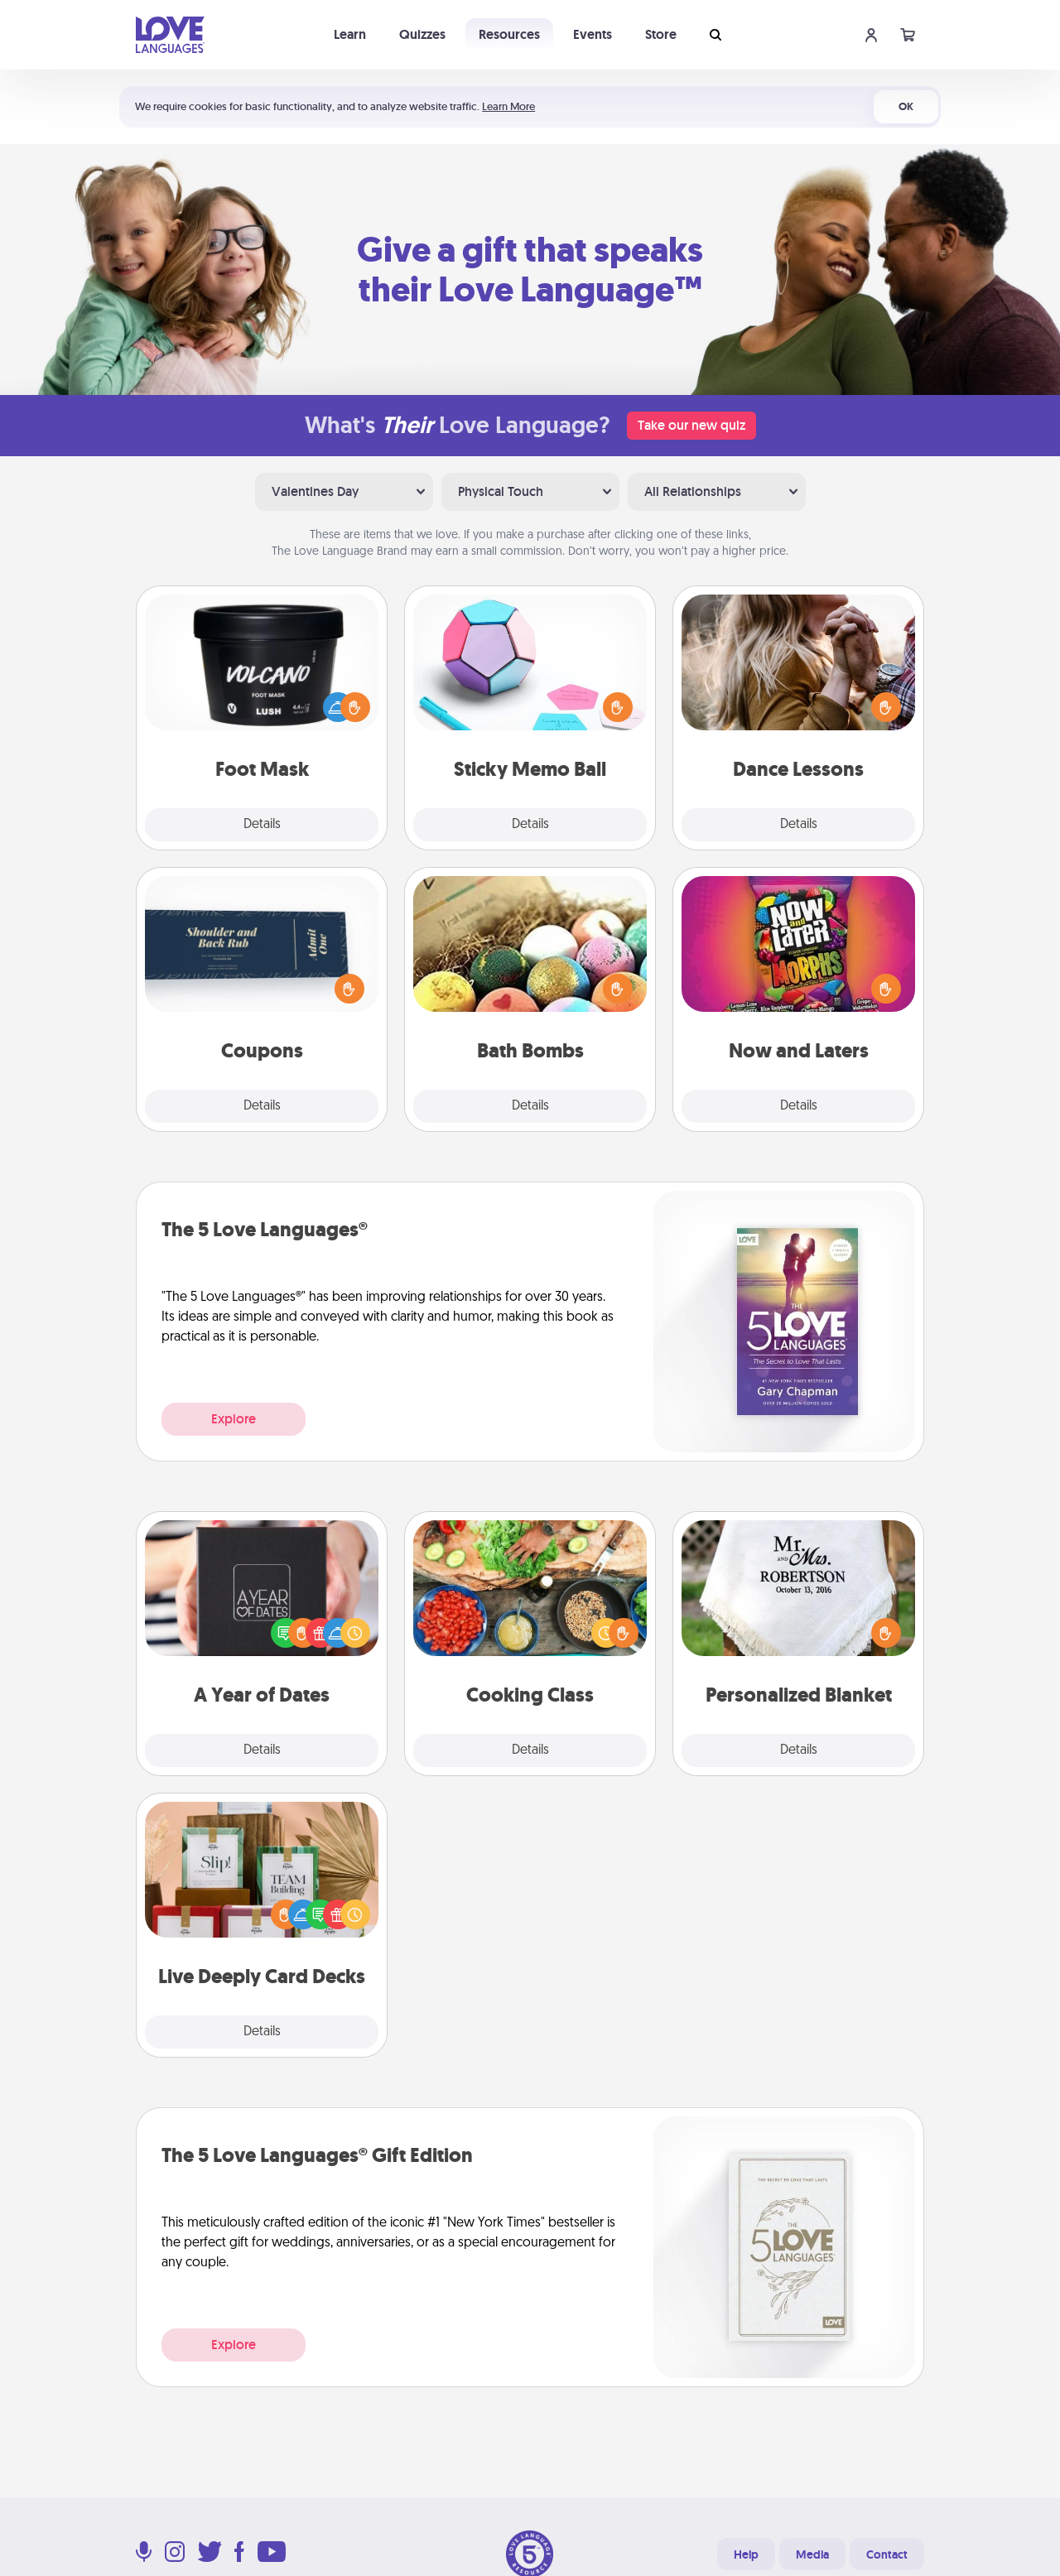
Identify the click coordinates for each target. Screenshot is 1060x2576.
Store (661, 34)
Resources (509, 34)
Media (812, 2554)
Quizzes (422, 34)
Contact (887, 2554)
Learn (350, 34)
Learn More (508, 106)
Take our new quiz (691, 425)
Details (262, 824)
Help (746, 2554)
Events (592, 34)
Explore (233, 1419)
